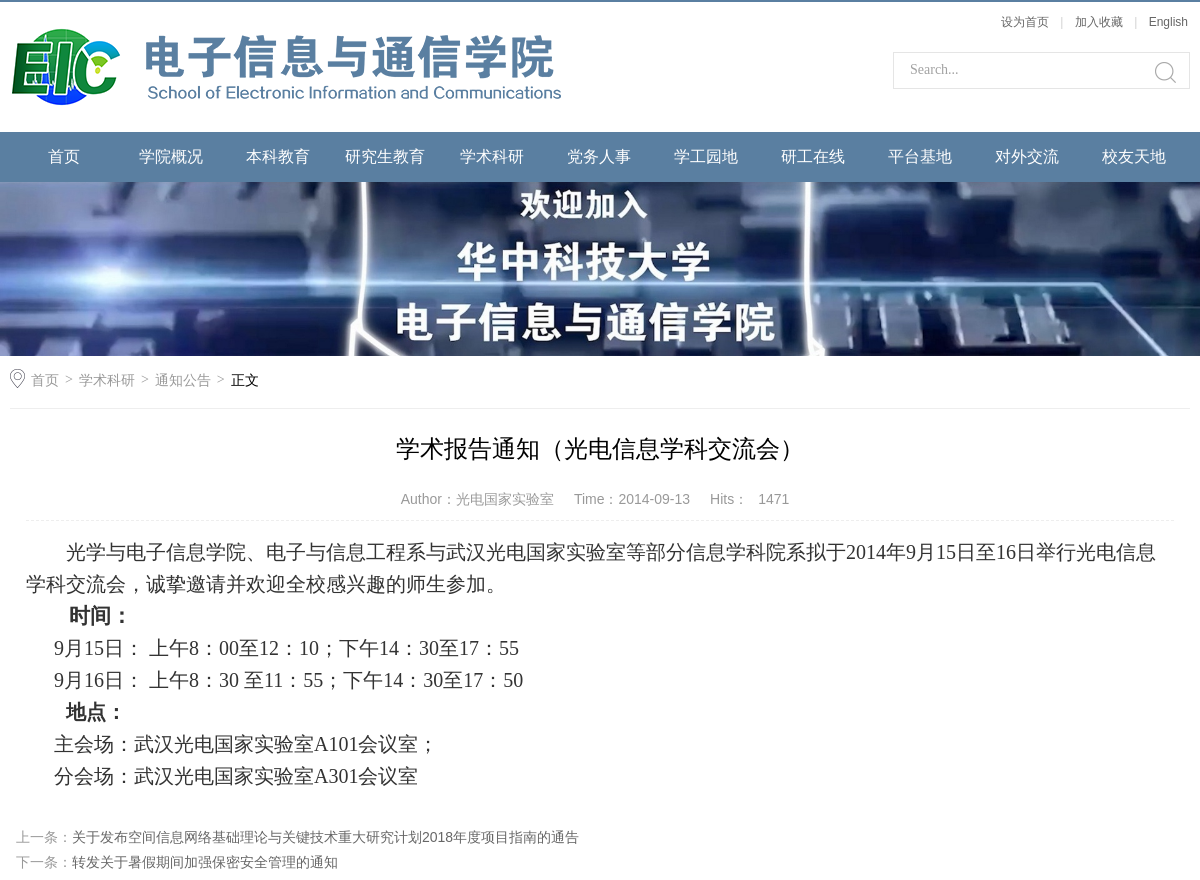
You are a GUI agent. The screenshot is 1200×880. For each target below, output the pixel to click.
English (1168, 22)
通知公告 (183, 380)
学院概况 (171, 156)
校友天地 (1134, 156)
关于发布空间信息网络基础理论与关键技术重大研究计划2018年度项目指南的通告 (325, 837)
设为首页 (1025, 22)
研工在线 (813, 156)
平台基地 (920, 156)
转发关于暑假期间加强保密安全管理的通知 (205, 862)
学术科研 (492, 156)
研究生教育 (385, 156)
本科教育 (278, 156)
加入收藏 (1099, 22)
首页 (64, 156)
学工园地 (706, 156)
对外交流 (1027, 156)
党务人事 (599, 156)
